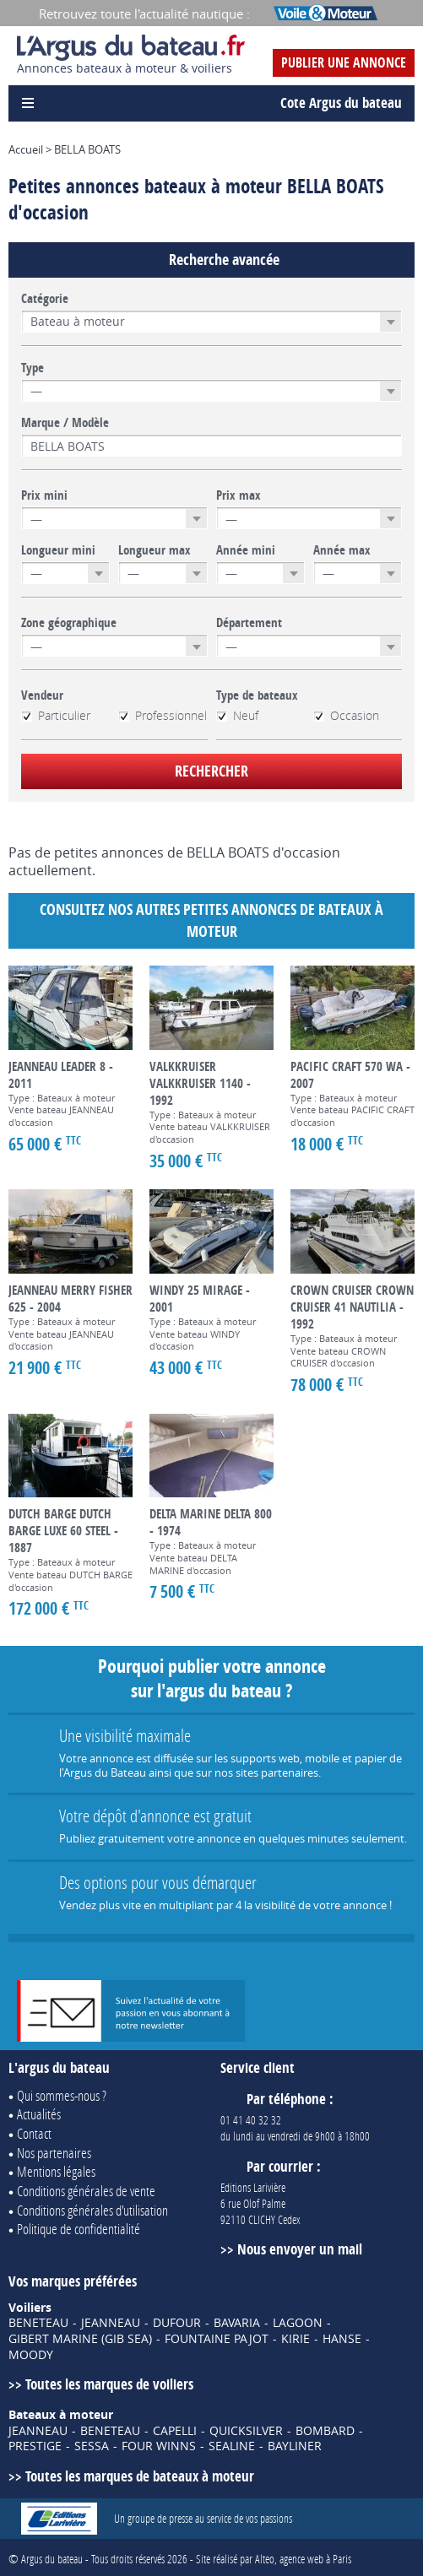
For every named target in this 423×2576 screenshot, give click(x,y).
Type (32, 368)
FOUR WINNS (159, 2446)
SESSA (91, 2446)
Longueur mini (58, 550)
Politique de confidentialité (78, 2228)
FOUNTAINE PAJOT (216, 2338)
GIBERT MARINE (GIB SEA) (80, 2338)
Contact (34, 2133)
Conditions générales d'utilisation (92, 2210)
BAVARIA (237, 2322)
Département (249, 622)
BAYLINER (295, 2446)
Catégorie (44, 298)
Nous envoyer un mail (299, 2249)
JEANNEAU (110, 2322)
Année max (342, 550)
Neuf (237, 715)
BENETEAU (38, 2322)
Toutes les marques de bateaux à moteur (139, 2476)
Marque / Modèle (65, 422)
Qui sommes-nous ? (61, 2095)
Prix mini (44, 495)
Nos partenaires (54, 2152)
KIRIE (295, 2338)
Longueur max (154, 550)
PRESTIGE (35, 2446)
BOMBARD (325, 2430)
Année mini (245, 550)
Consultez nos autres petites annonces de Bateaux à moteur (211, 920)
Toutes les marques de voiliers (109, 2384)
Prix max (238, 495)
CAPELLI (175, 2430)
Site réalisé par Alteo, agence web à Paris (273, 2559)
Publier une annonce (343, 62)
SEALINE (232, 2446)
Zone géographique (69, 622)
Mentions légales (56, 2171)
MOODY (30, 2354)
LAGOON (298, 2322)
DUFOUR (177, 2322)
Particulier (55, 715)
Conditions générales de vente (86, 2190)
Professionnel (162, 715)
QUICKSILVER (246, 2430)
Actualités (39, 2114)
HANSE (342, 2338)
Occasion (346, 715)
